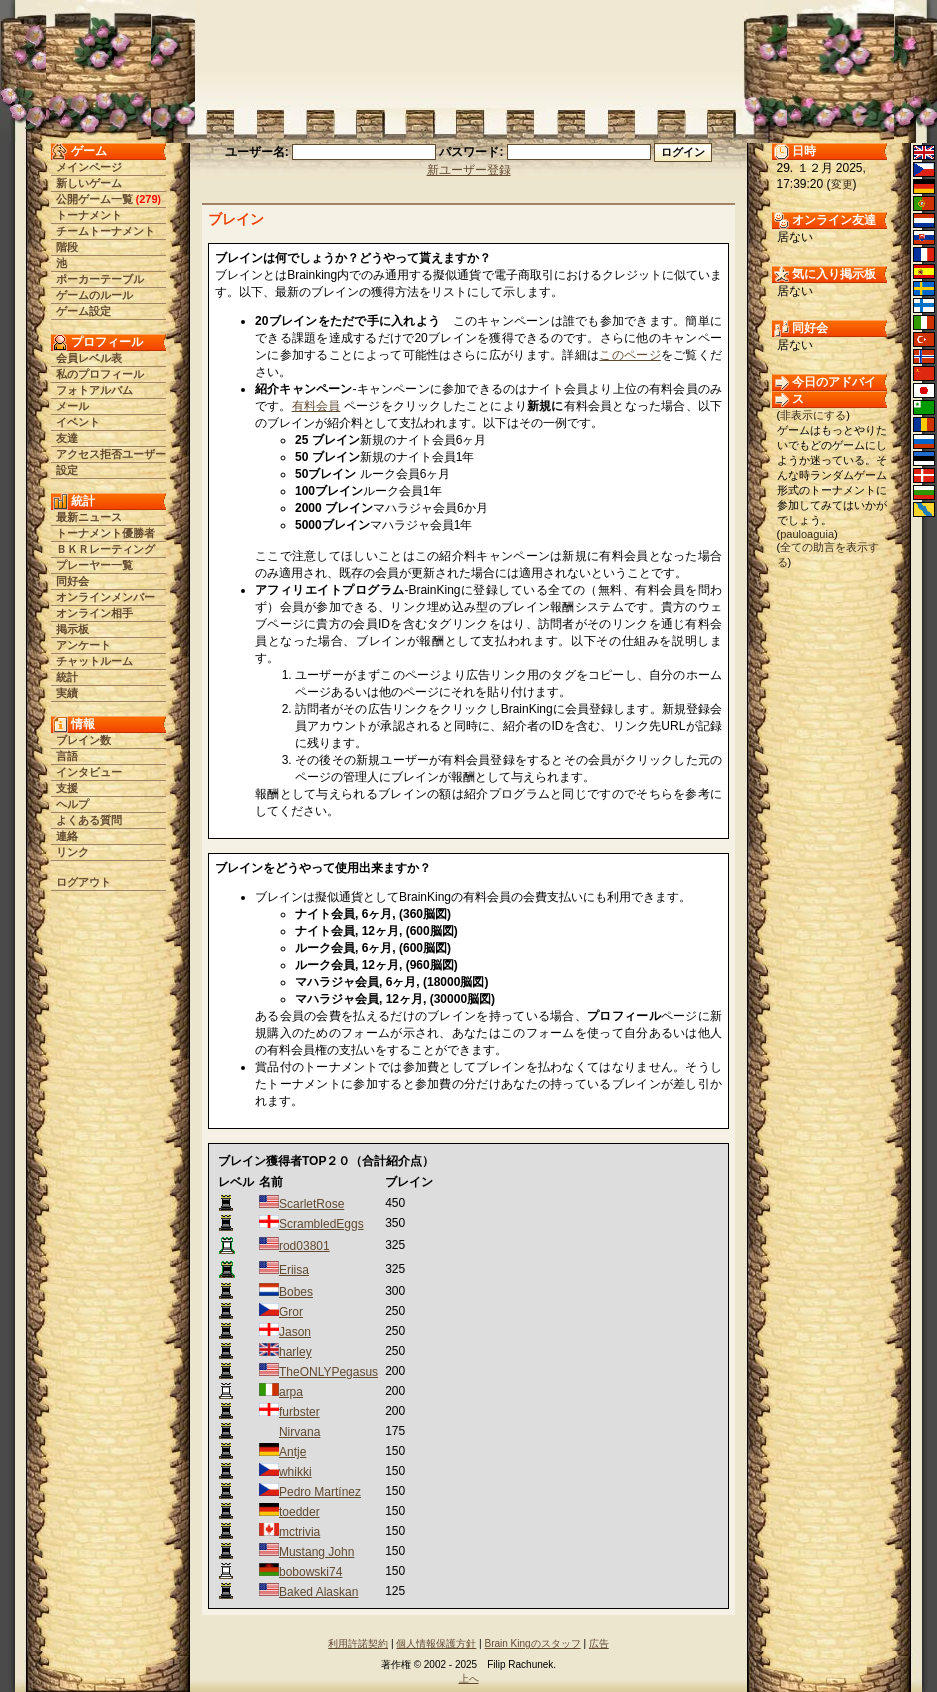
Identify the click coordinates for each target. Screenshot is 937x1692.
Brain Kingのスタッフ (533, 1643)
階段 (67, 247)
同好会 (72, 581)
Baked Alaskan (318, 1592)
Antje (292, 1452)
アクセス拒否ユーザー (111, 454)
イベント (78, 422)
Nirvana (299, 1432)
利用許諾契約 (358, 1643)
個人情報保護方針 (436, 1643)
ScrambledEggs (321, 1224)
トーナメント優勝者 (105, 533)
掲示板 (72, 629)
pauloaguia (807, 534)
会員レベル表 (89, 358)
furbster (299, 1412)
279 (148, 199)
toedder (299, 1512)
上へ (469, 1678)
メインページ (89, 167)
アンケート (83, 645)
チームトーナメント (105, 231)
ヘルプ (72, 804)
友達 (67, 438)
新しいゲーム (89, 183)
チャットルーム (94, 661)
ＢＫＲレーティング (105, 549)
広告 (599, 1643)
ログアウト (83, 882)
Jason (295, 1332)
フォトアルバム (94, 390)
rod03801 (304, 1246)
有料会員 (316, 406)
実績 (67, 693)
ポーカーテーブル (100, 279)
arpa (291, 1392)
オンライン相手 (94, 613)
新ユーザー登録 (469, 170)
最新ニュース (89, 517)
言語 (67, 756)
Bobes (296, 1292)
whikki (295, 1472)
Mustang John (316, 1552)
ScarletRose (311, 1204)
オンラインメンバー (105, 597)
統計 (67, 677)
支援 (67, 788)
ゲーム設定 (83, 311)
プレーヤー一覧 (94, 565)
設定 (67, 470)
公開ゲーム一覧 (94, 199)
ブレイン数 (83, 740)
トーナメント (89, 215)
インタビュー (89, 772)
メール (72, 406)
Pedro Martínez (320, 1492)
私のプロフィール (100, 374)
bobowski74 (310, 1572)
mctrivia (299, 1532)
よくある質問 (89, 820)
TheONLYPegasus (328, 1372)
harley (295, 1352)
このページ (630, 355)
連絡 (67, 836)
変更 (842, 184)
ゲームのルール (94, 295)
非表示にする (813, 415)
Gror (291, 1312)
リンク (72, 852)
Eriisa (294, 1270)
